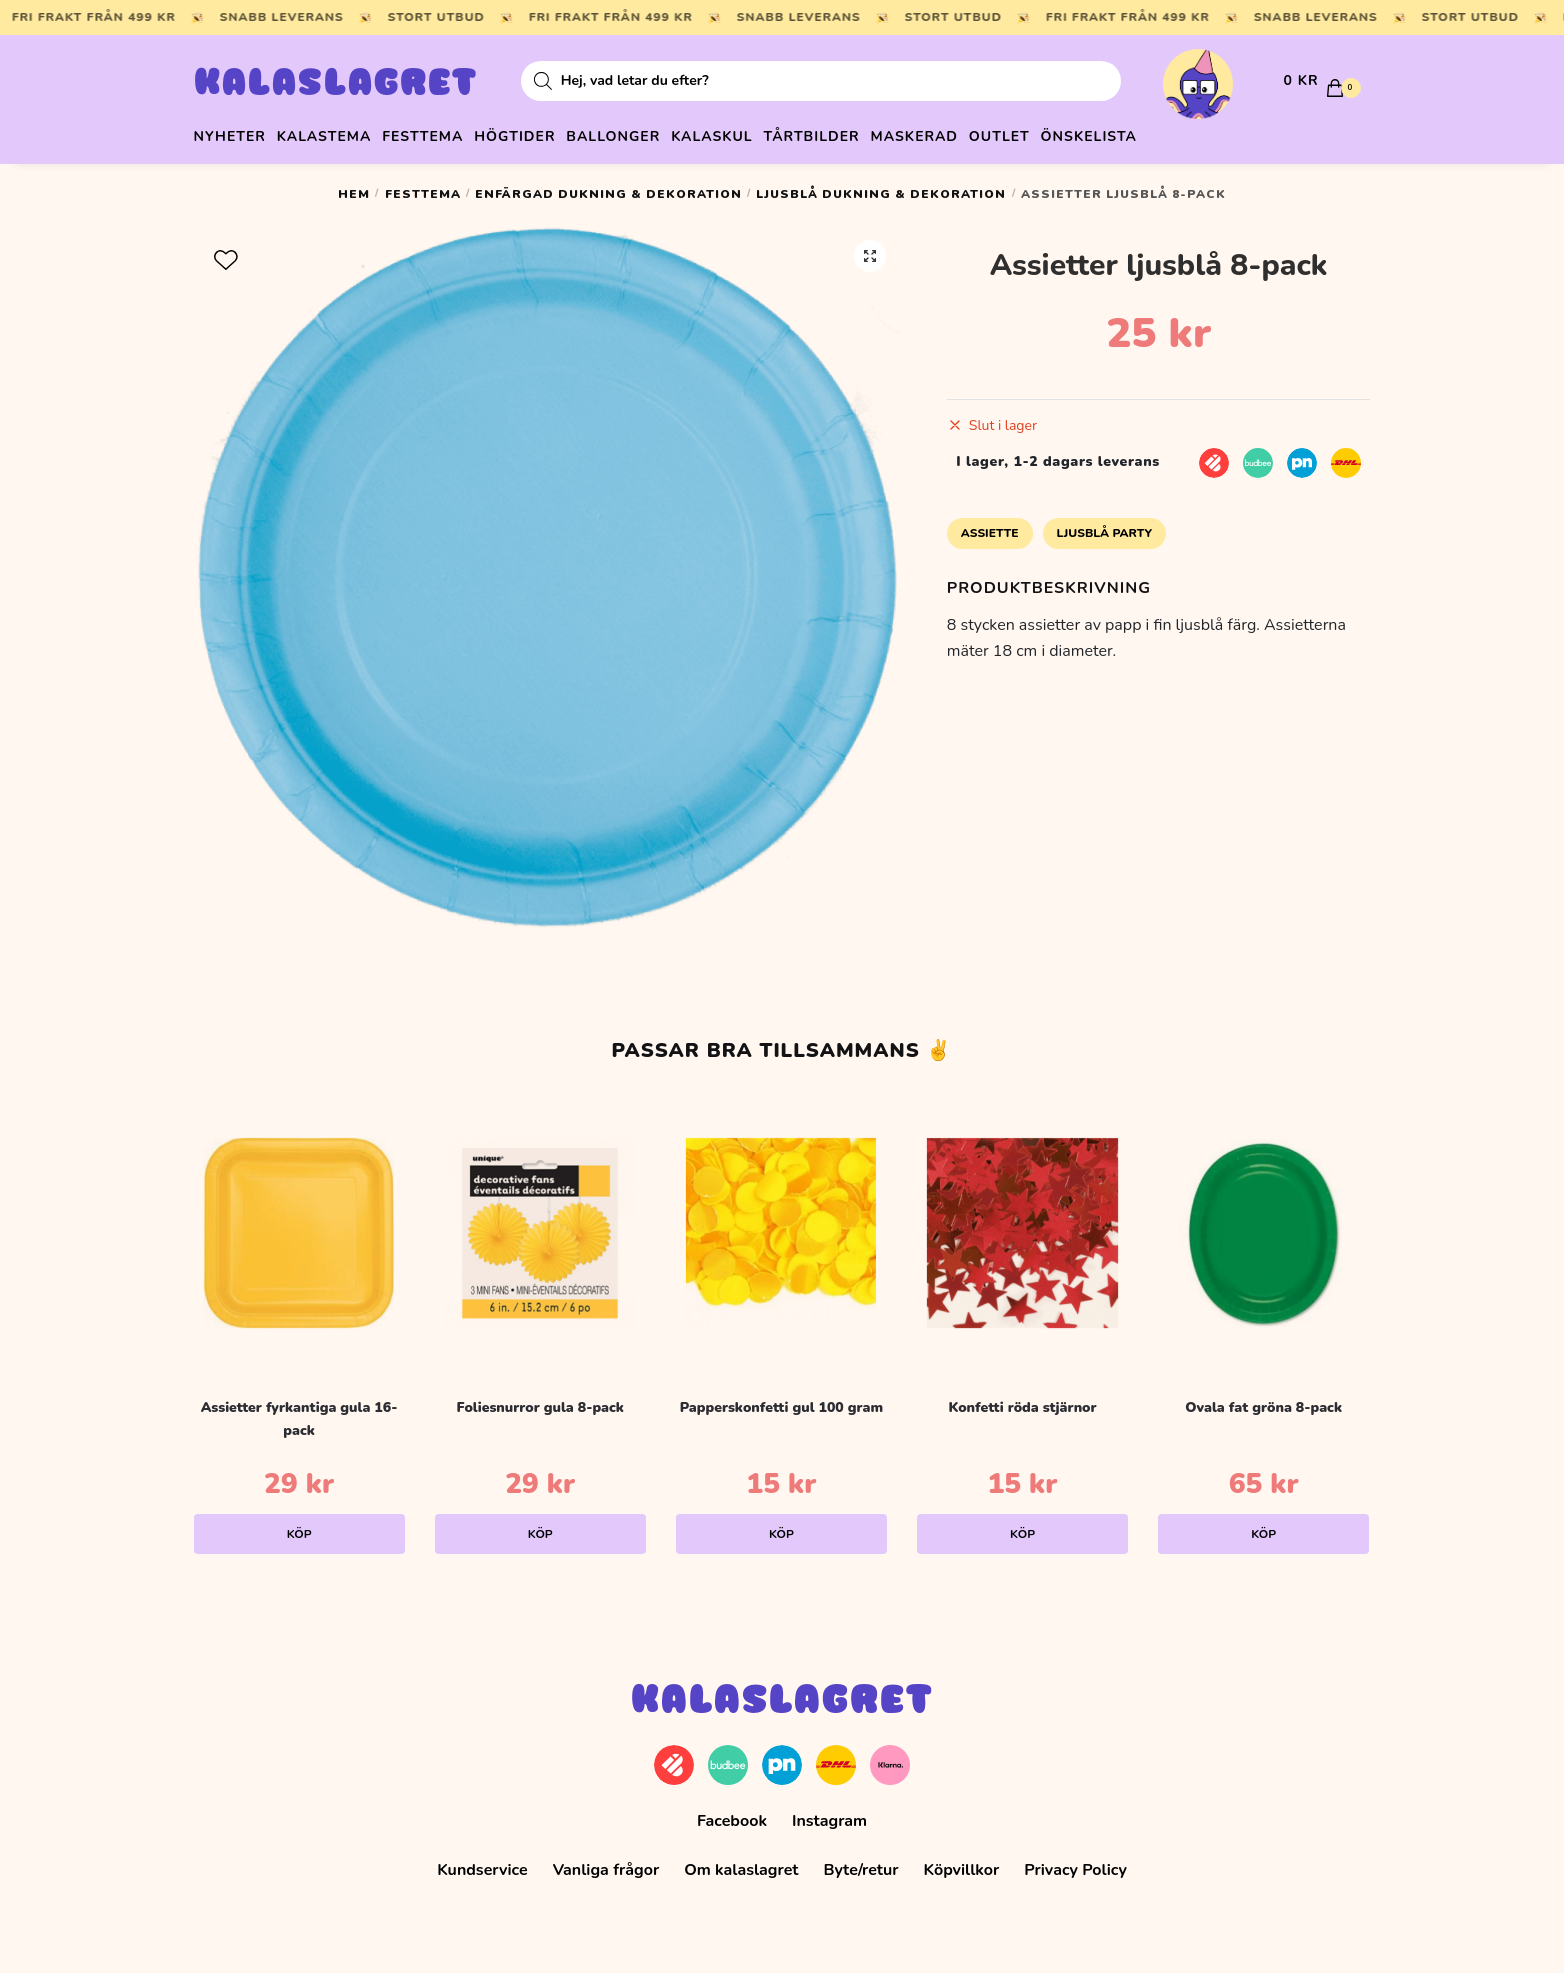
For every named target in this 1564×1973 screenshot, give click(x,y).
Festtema (423, 187)
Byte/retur (860, 1863)
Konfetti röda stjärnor (1022, 1400)
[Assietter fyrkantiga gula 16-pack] (299, 1226)
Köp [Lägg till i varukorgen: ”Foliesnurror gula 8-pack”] (540, 1527)
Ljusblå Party (1104, 526)
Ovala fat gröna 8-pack (1263, 1400)
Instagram (829, 1813)
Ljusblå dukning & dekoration (881, 187)
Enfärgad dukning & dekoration (608, 187)
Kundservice (482, 1863)
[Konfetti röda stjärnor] (1022, 1226)
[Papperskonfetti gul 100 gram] (781, 1226)
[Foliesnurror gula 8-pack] (540, 1226)
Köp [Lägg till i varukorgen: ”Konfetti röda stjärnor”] (1022, 1527)
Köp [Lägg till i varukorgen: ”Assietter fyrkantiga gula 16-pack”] (299, 1527)
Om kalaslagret (741, 1863)
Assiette (990, 526)
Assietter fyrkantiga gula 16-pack (299, 1412)
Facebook (732, 1813)
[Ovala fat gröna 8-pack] (1263, 1226)
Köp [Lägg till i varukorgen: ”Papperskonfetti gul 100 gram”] (781, 1527)
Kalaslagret (336, 85)
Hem (354, 187)
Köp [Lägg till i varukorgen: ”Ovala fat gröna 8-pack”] (1263, 1527)
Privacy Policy (1075, 1863)
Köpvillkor (962, 1863)
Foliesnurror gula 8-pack (540, 1400)
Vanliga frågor (606, 1863)
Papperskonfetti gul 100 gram (781, 1400)
